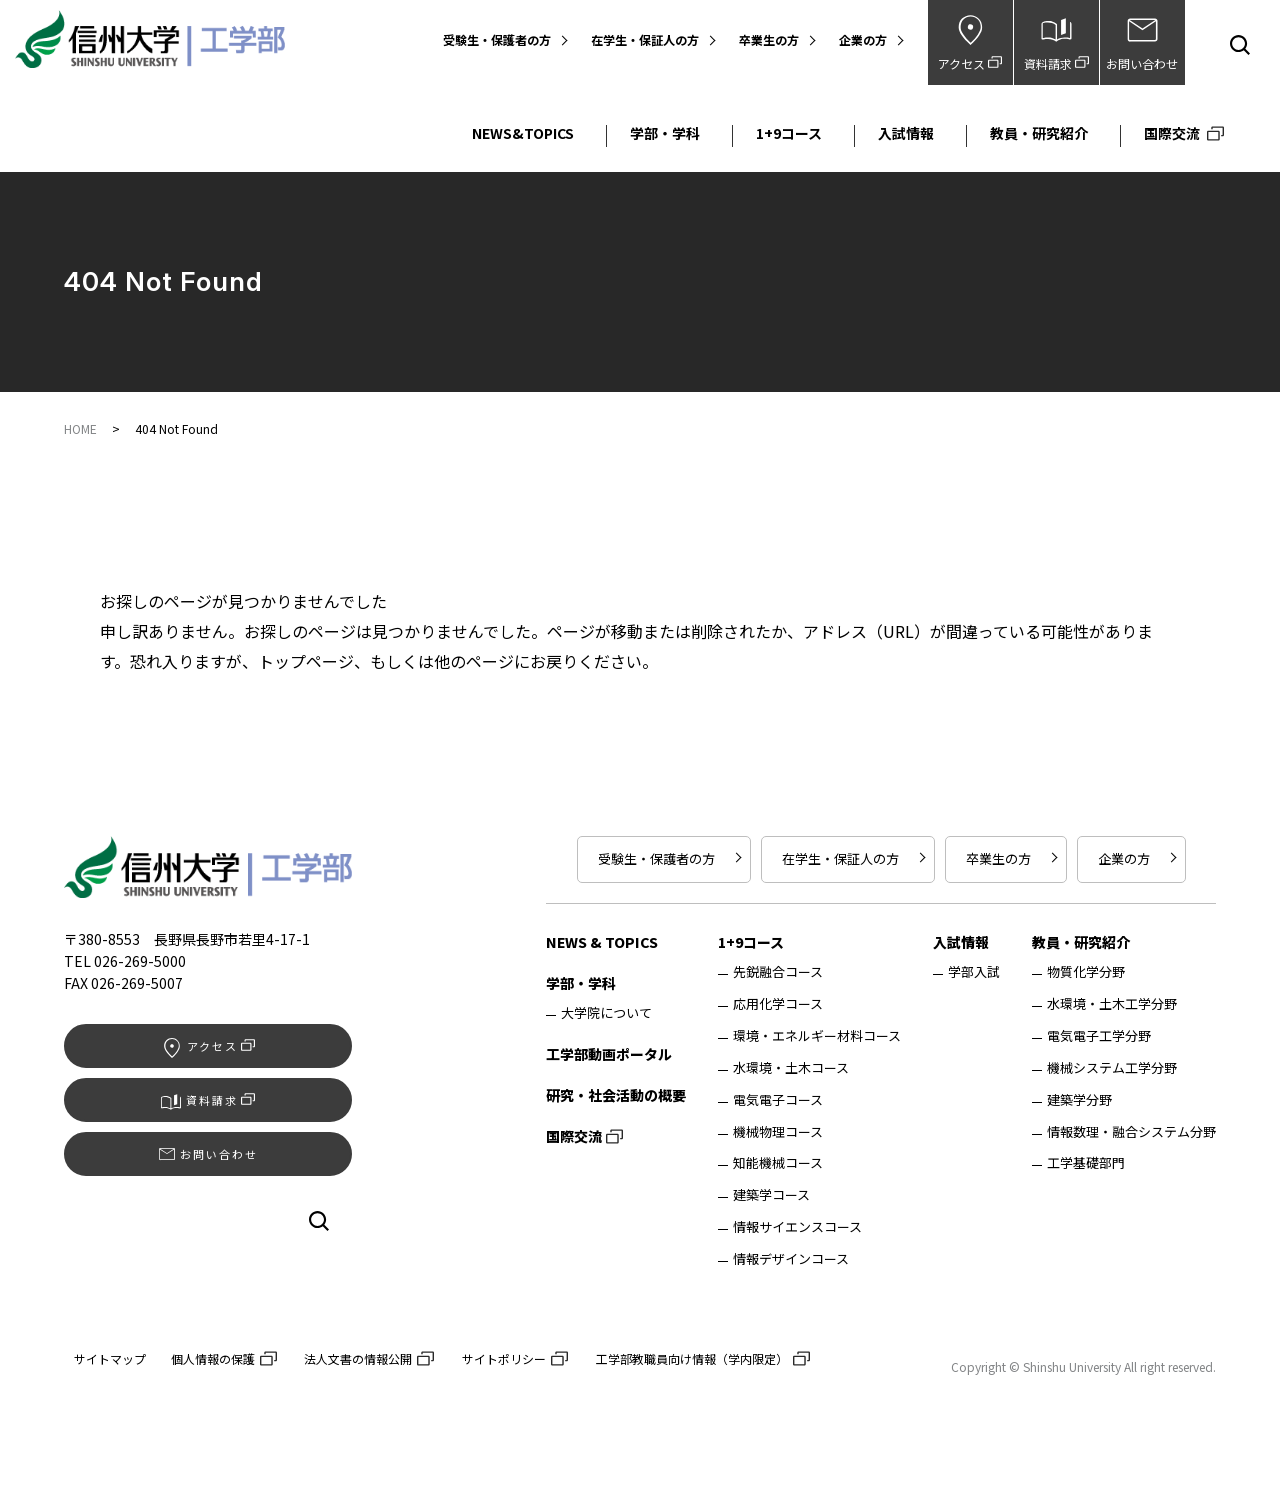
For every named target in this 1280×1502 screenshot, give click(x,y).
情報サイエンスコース (797, 1228)
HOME (80, 428)
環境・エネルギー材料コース (817, 1037)
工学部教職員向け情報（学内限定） (692, 1358)
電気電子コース (778, 1101)
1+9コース (789, 134)
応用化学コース (778, 1005)
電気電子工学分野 (1099, 1037)
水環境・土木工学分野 (1112, 1005)
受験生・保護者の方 (497, 40)
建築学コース (771, 1196)
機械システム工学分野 (1112, 1069)
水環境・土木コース (791, 1069)
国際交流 (1172, 134)
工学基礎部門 (1086, 1164)
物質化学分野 (1086, 973)
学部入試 (974, 972)
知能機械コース (778, 1164)
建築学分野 (1079, 1101)
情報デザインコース (791, 1260)
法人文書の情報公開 (358, 1358)
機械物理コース (778, 1133)
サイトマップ (110, 1358)
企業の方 (863, 40)
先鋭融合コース (778, 973)
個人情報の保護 (213, 1358)
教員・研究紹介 (1039, 134)
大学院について (606, 1014)
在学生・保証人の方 (645, 40)
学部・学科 (665, 134)
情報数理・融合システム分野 (1131, 1133)
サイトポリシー (504, 1358)
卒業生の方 (769, 40)
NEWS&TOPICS (523, 134)
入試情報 (906, 134)
